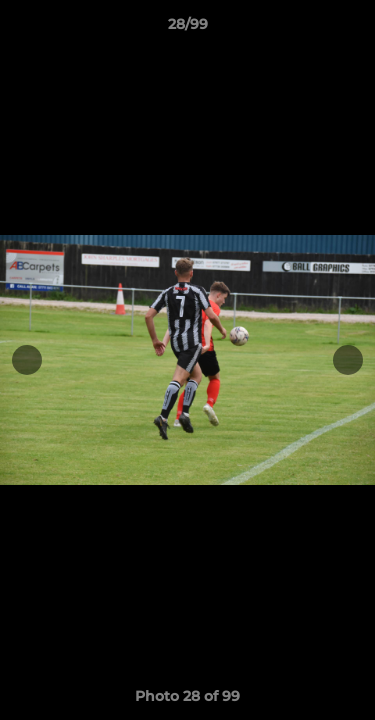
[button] (351, 29)
